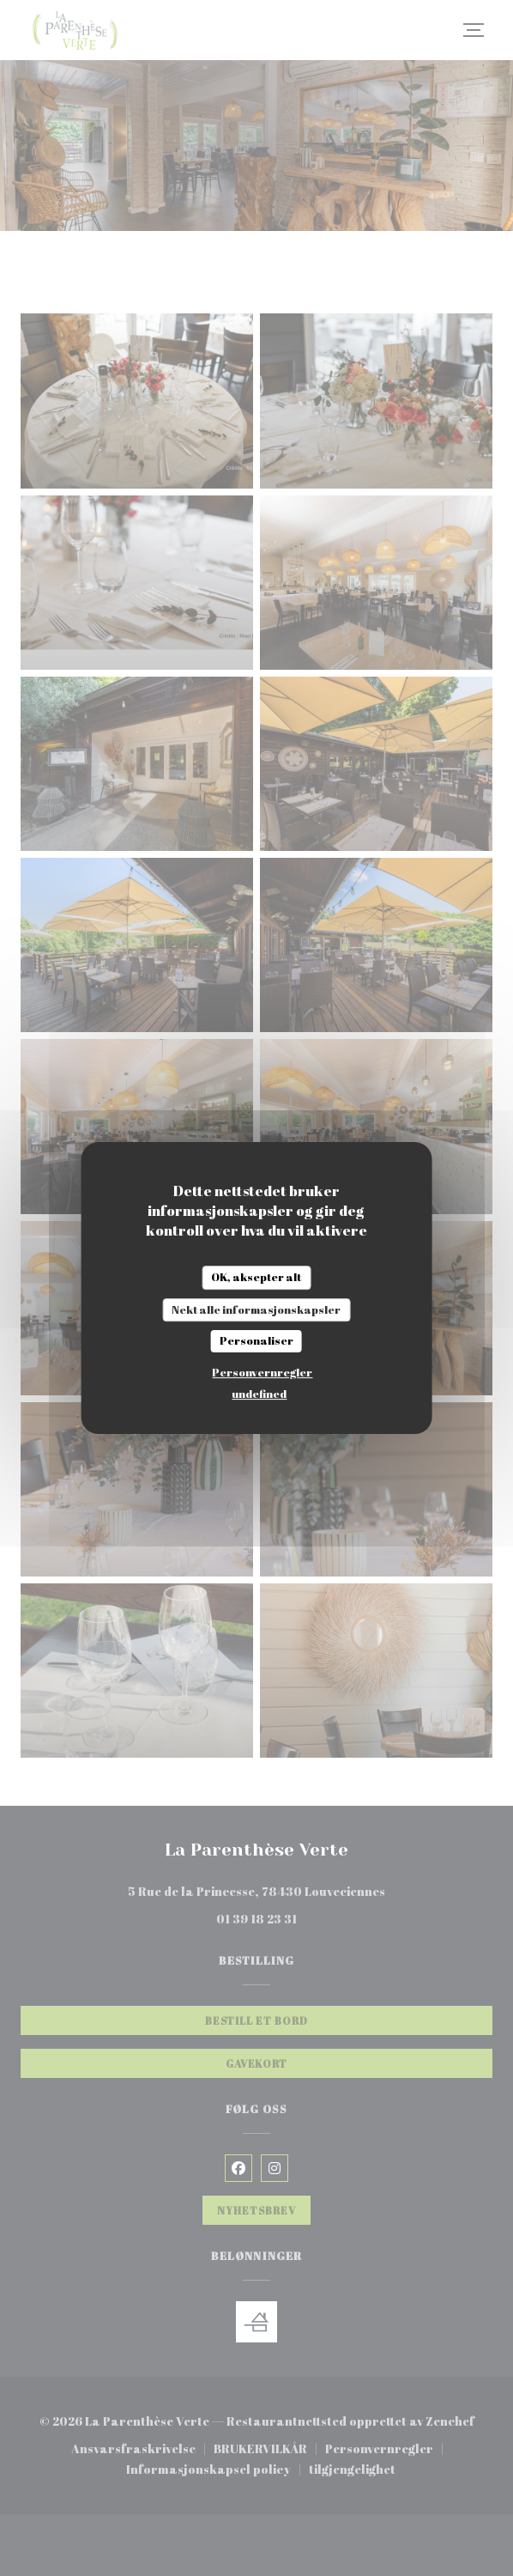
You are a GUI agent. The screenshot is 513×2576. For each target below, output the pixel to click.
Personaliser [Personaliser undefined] (256, 1340)
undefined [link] (259, 1393)
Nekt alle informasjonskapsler (256, 1309)
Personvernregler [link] (262, 1372)
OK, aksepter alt (256, 1277)
